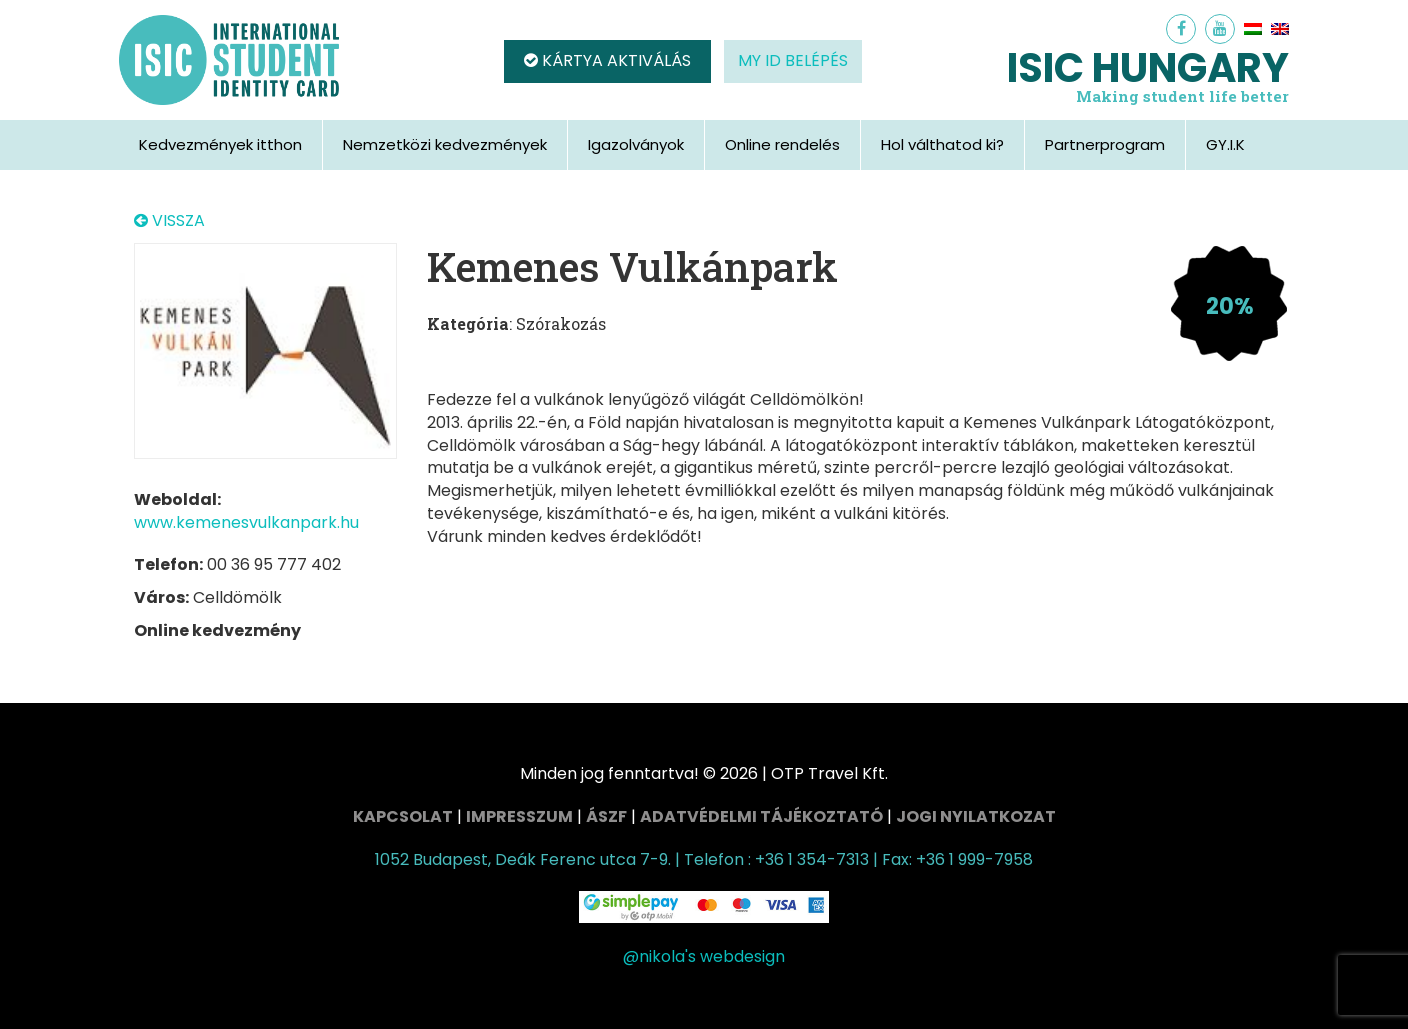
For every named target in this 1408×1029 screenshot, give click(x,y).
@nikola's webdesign (704, 956)
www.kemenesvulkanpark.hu (246, 522)
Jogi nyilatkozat (976, 816)
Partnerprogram (1105, 144)
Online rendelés (782, 144)
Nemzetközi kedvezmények (445, 144)
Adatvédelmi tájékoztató (761, 816)
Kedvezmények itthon (220, 144)
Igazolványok (636, 144)
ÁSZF (606, 816)
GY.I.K (1225, 144)
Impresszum (519, 816)
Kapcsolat (403, 816)
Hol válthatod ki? (942, 144)
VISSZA (169, 221)
